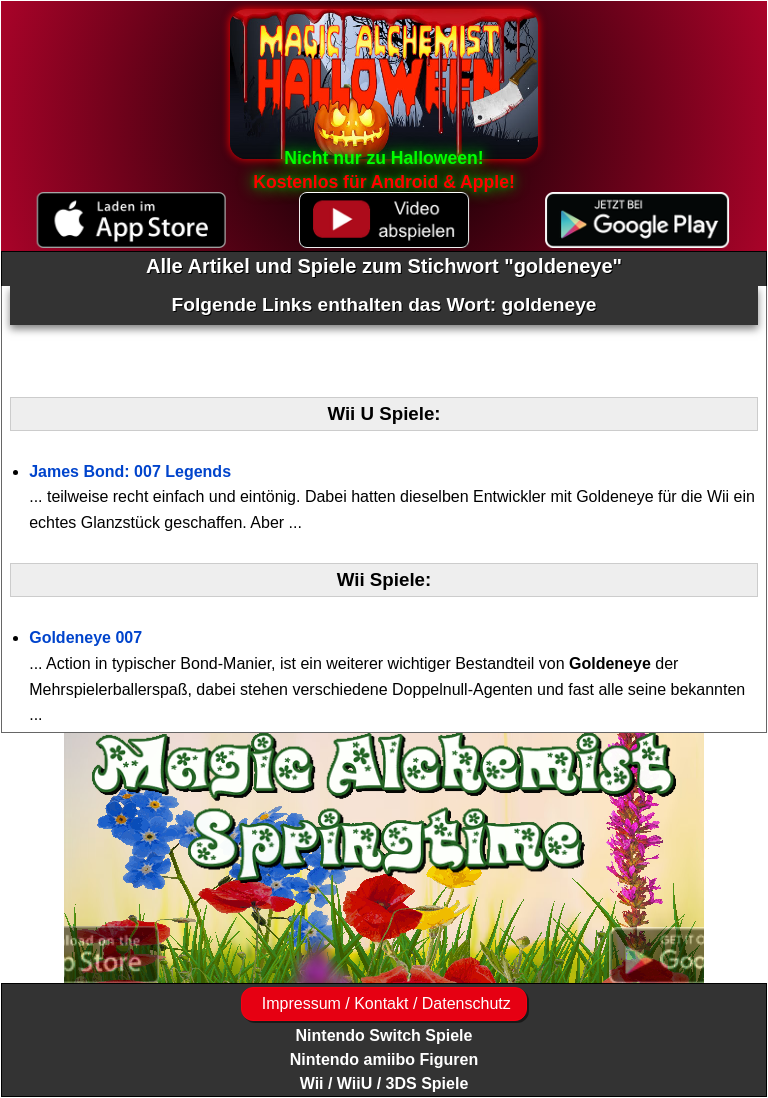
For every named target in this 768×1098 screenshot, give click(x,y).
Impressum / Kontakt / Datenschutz (383, 1003)
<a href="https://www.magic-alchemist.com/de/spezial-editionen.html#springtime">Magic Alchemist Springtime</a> (384, 858)
